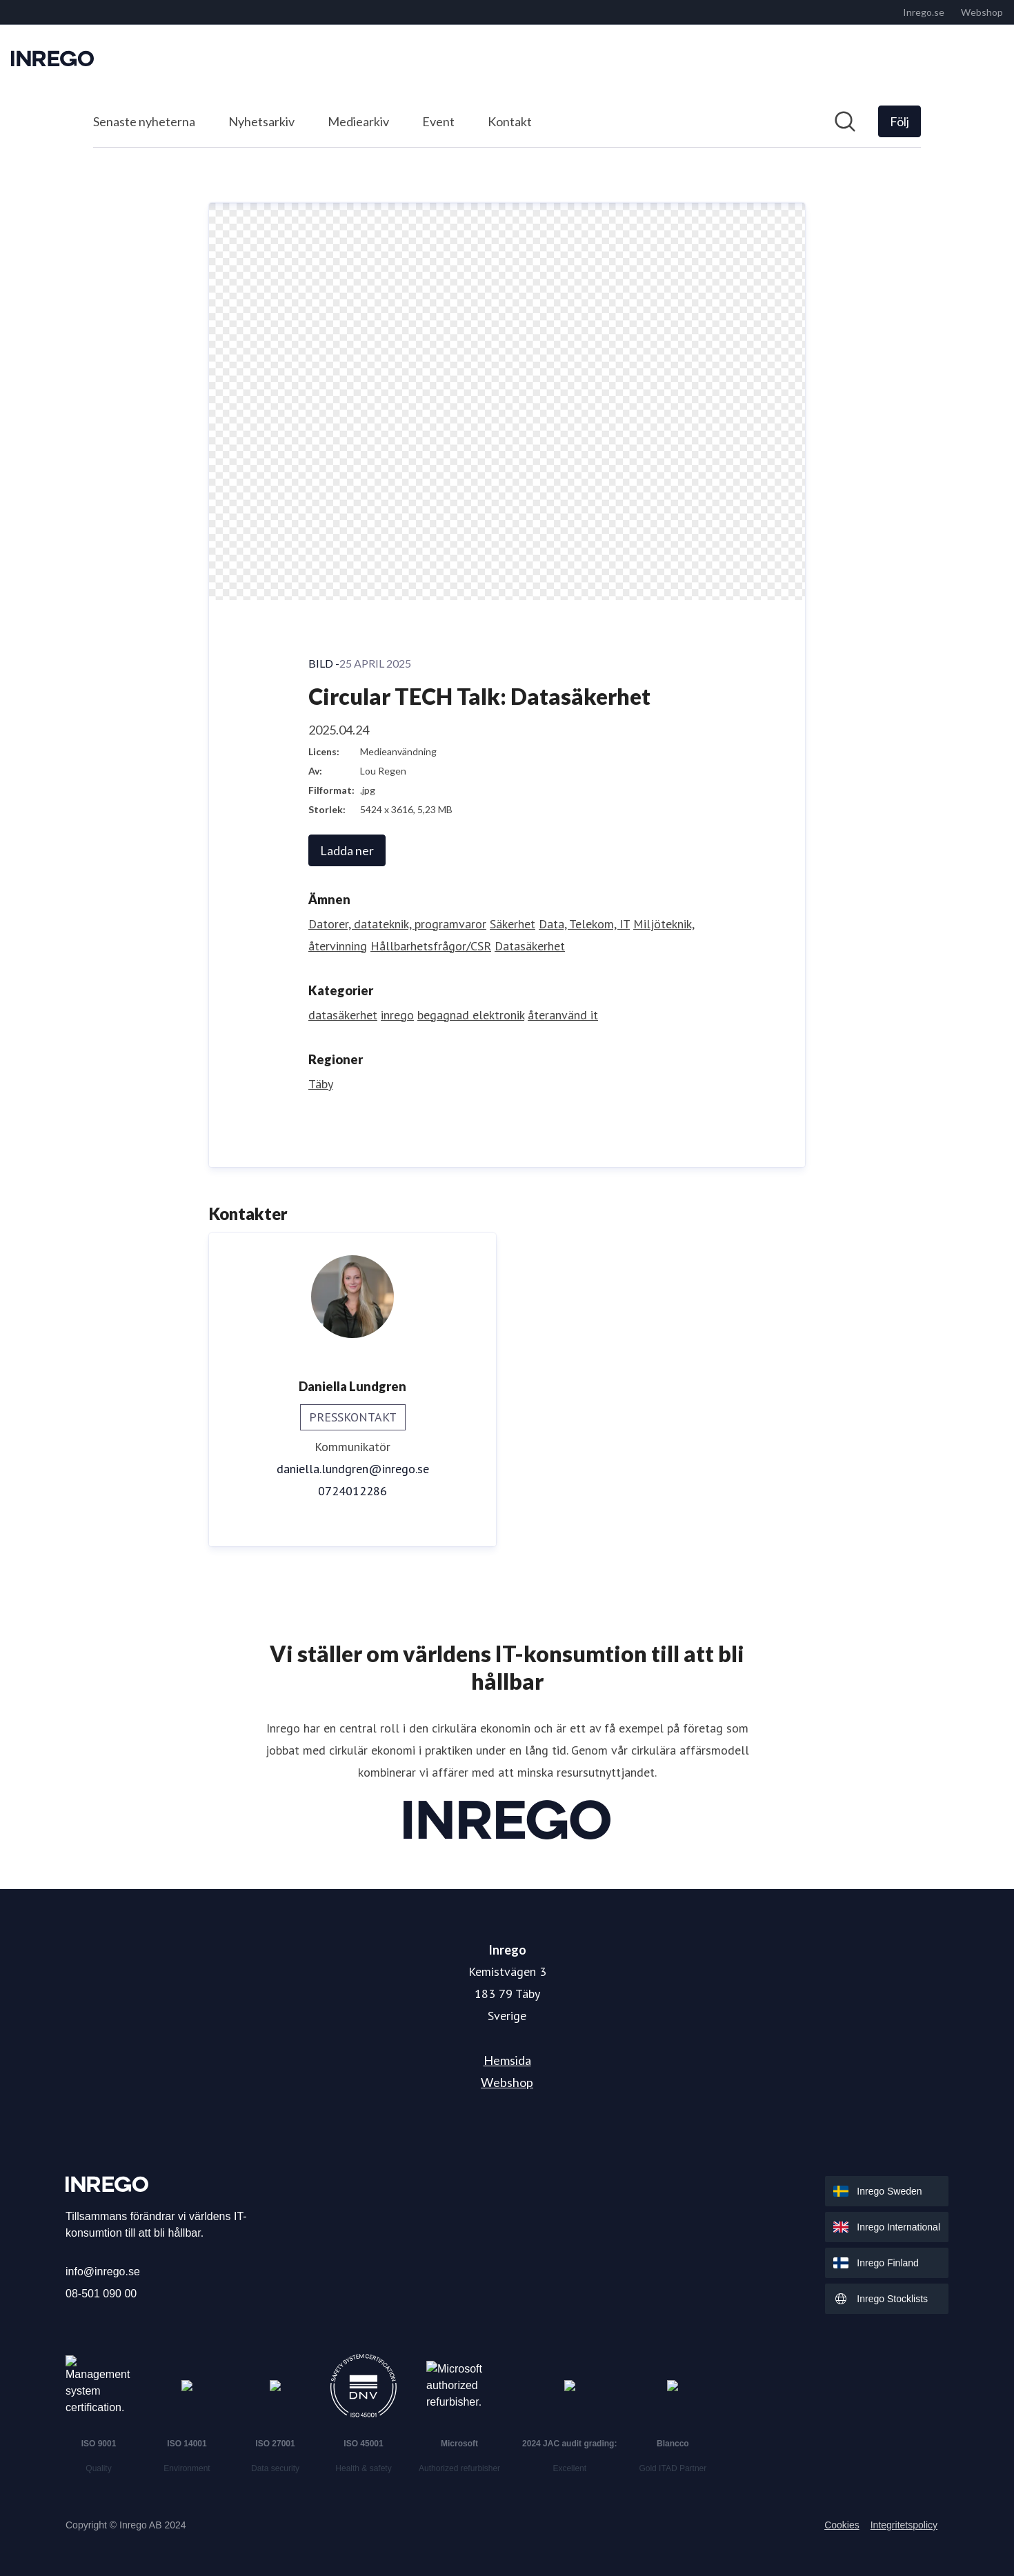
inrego (397, 1015)
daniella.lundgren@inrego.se (353, 1469)
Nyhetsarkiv (261, 121)
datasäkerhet (342, 1015)
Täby (320, 1084)
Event (438, 121)
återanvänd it (563, 1015)
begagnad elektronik (470, 1015)
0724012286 (352, 1491)
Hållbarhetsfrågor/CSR (430, 946)
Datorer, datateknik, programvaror (397, 924)
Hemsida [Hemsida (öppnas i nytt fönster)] (507, 2060)
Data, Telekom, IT (584, 924)
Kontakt (510, 121)
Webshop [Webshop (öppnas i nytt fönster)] (507, 2082)
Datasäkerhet (530, 946)
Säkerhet (512, 924)
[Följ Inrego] (899, 121)
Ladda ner (347, 850)
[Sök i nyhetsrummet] (845, 121)
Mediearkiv (358, 121)
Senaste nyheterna (144, 121)
